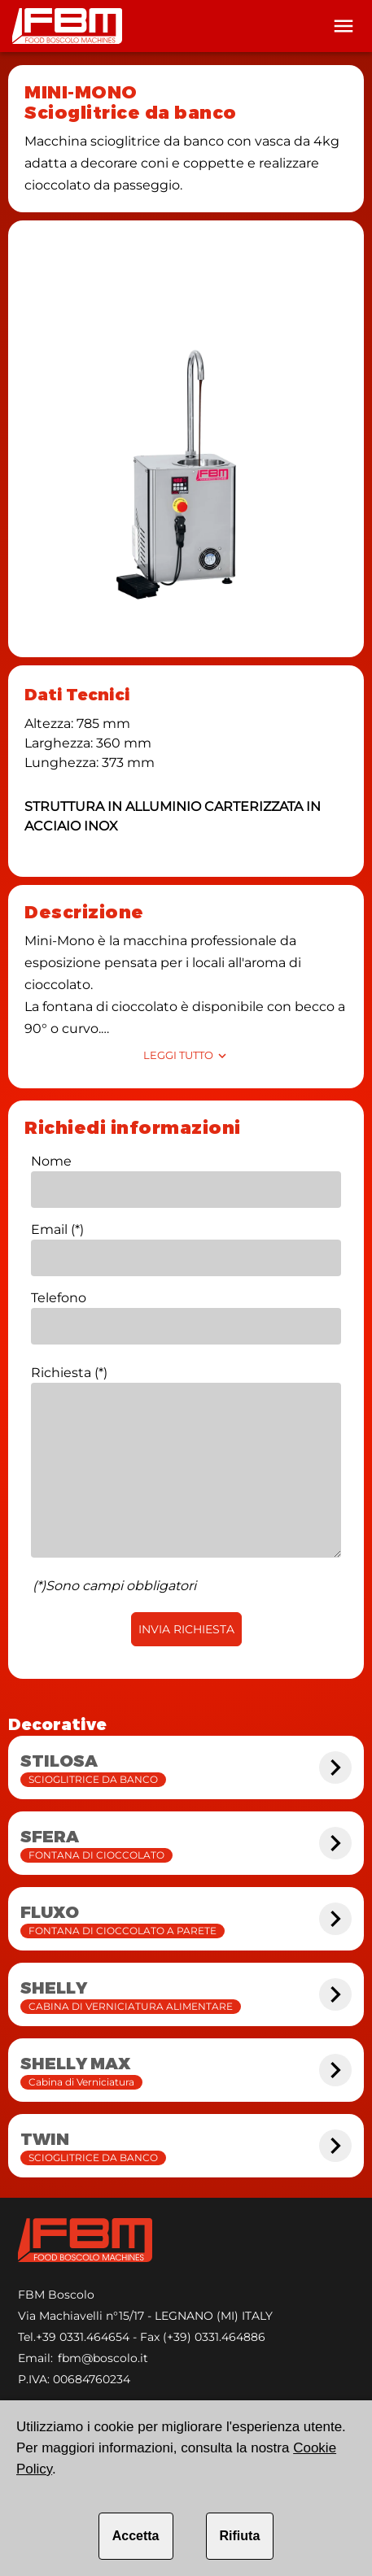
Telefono (58, 1297)
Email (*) (57, 1229)
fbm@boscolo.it (103, 2358)
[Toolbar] (343, 26)
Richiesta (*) (69, 1372)
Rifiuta (240, 2536)
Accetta (136, 2536)
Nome (51, 1161)
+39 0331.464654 (82, 2337)
